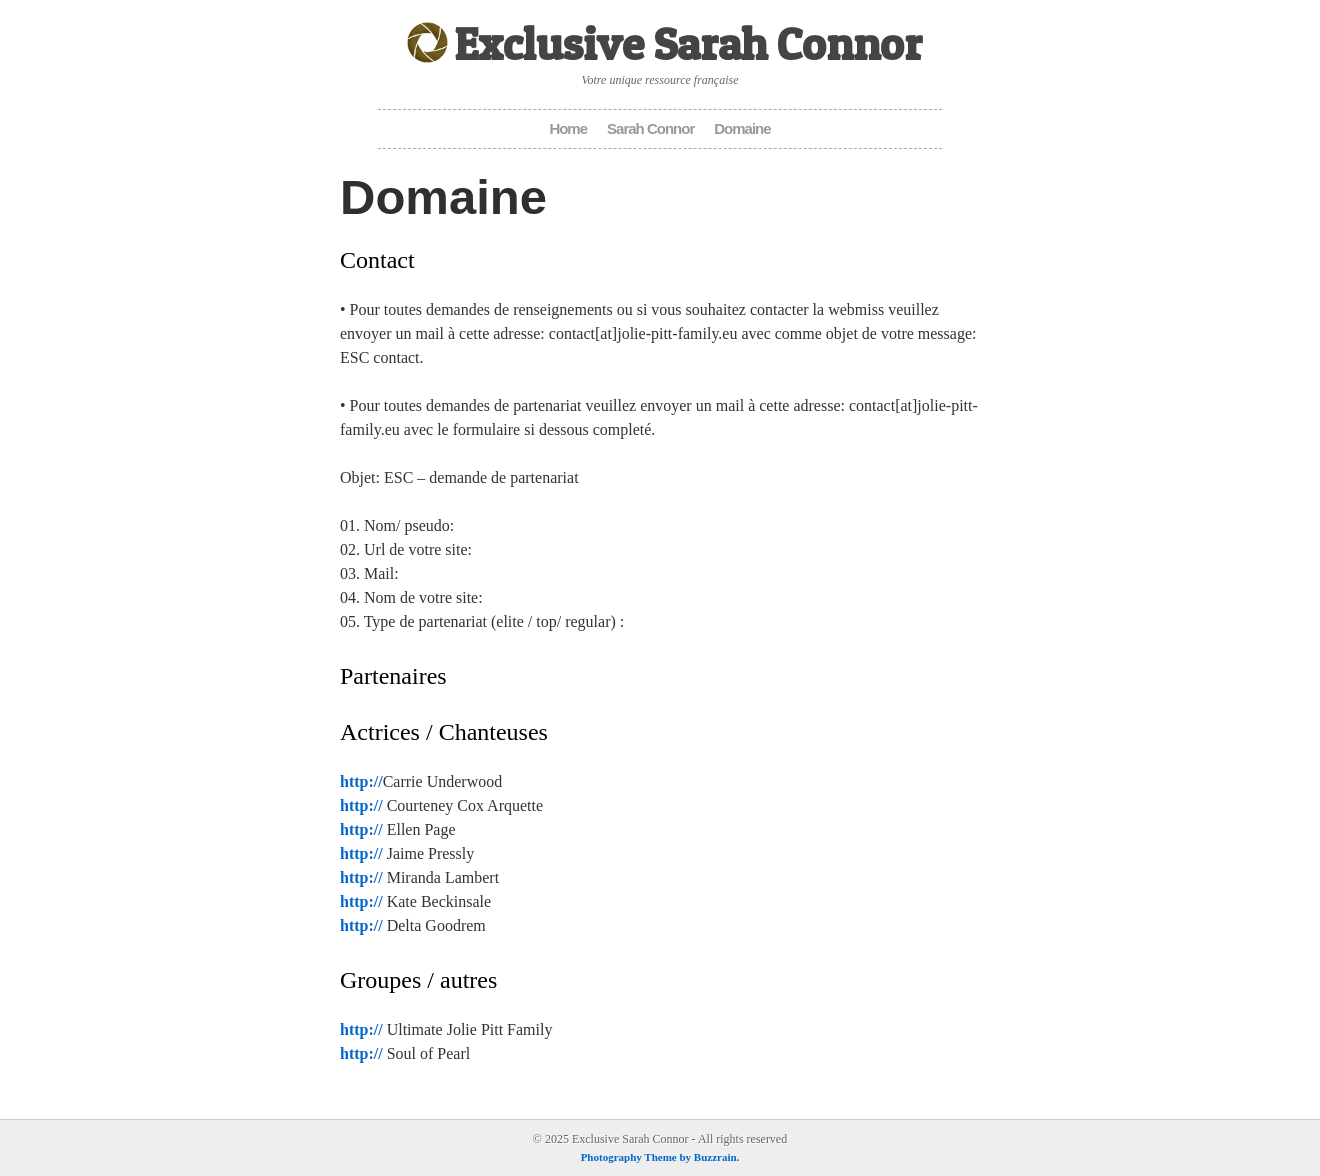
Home (568, 128)
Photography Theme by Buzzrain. (660, 1157)
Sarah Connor (650, 128)
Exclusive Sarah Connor (688, 43)
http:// (361, 781)
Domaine (742, 128)
